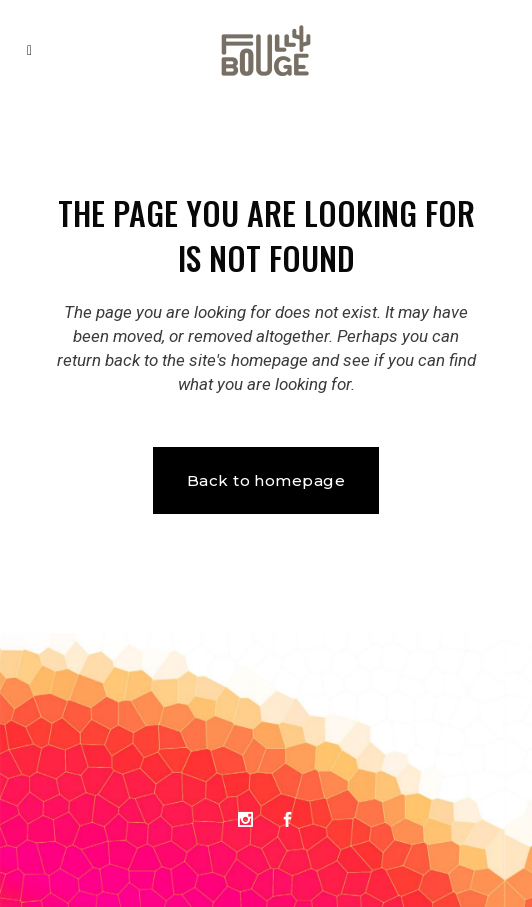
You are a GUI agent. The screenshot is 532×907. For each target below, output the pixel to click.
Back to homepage (266, 480)
